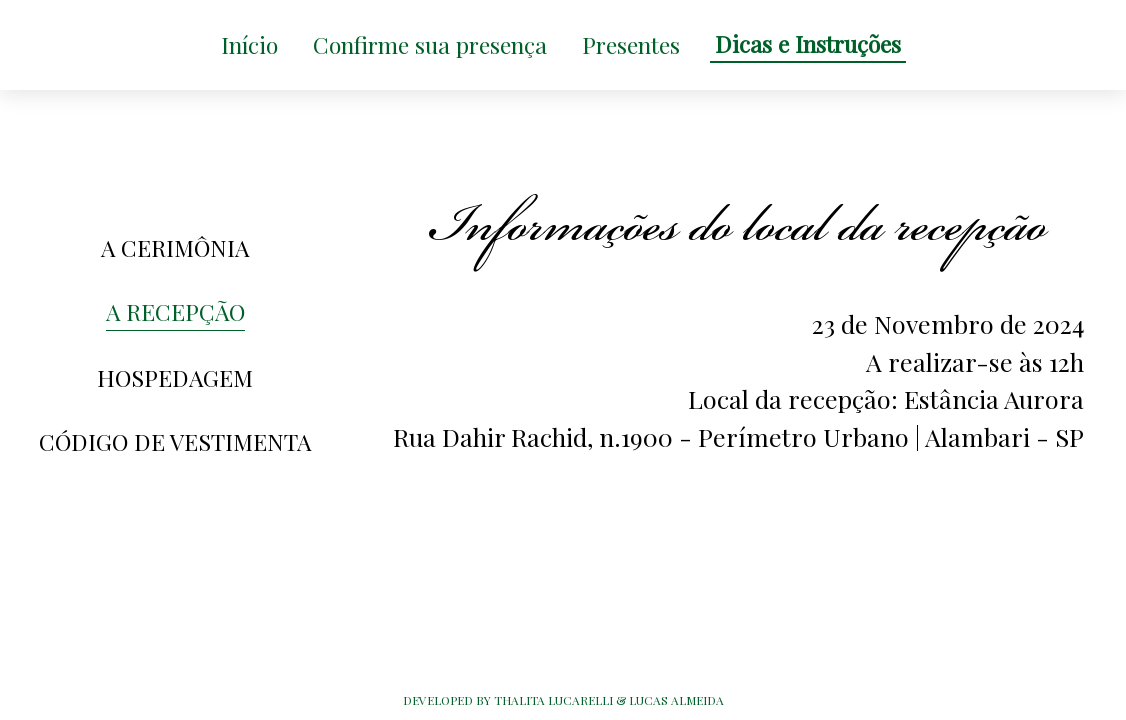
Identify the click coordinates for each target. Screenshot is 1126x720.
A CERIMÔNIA (175, 247)
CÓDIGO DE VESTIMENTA (175, 441)
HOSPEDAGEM (175, 377)
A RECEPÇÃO (175, 311)
